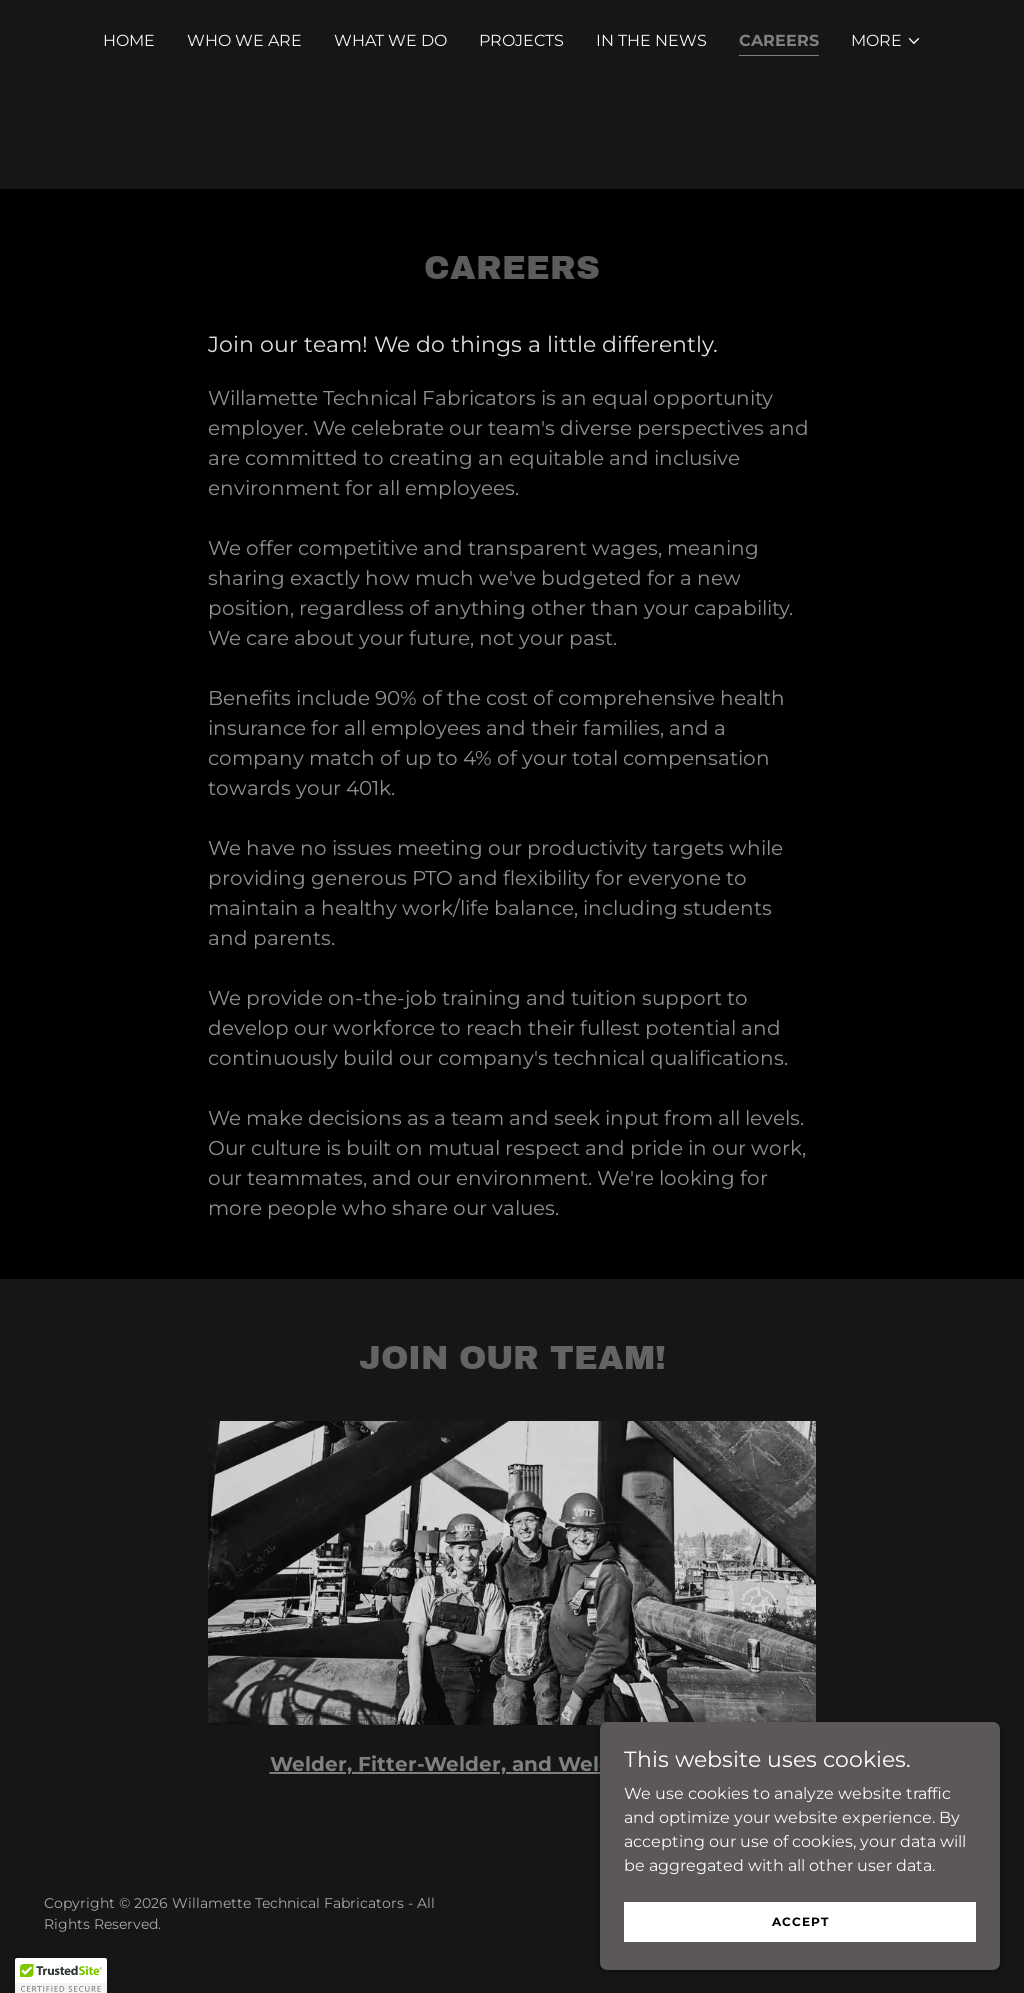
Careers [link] (779, 40)
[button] (886, 41)
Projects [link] (521, 40)
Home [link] (129, 40)
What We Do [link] (390, 40)
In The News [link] (651, 40)
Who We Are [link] (244, 40)
